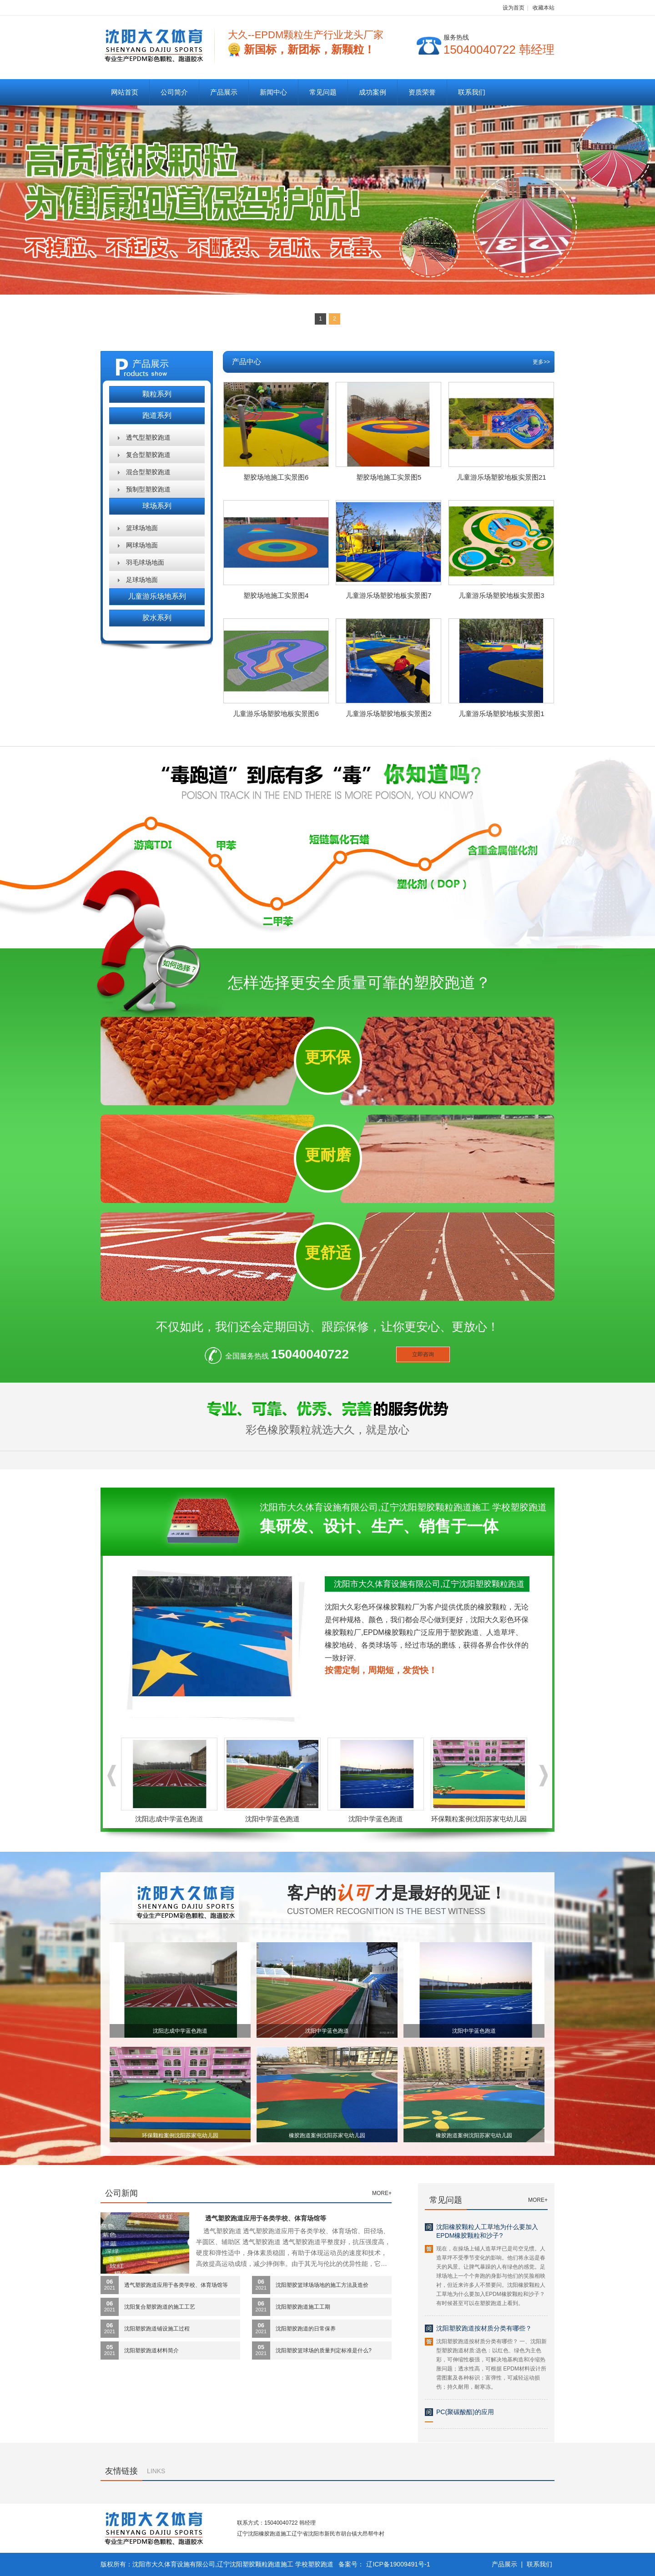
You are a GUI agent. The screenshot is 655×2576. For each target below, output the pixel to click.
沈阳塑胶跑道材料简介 (151, 2350)
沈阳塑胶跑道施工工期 (303, 2307)
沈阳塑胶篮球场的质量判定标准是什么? (324, 2350)
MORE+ (382, 2193)
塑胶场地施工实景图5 (388, 477)
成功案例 (372, 92)
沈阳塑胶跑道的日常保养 (306, 2328)
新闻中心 (273, 92)
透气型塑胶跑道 (148, 437)
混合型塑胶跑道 (148, 472)
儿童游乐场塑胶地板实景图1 (501, 713)
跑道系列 (156, 415)
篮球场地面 (142, 527)
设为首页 (513, 8)
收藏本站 (543, 8)
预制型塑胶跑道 (148, 489)
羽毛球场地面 (145, 562)
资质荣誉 (422, 92)
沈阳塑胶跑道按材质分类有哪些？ (484, 2328)
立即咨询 (423, 1354)
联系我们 (471, 92)
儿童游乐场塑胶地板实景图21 (501, 477)
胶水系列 (156, 617)
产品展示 (223, 92)
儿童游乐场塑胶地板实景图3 (501, 595)
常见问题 (323, 92)
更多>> (541, 362)
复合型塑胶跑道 (148, 454)
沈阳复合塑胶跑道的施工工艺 (159, 2307)
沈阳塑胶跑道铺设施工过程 (157, 2328)
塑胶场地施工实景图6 (275, 477)
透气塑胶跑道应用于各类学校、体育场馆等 (265, 2218)
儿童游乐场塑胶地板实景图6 (275, 713)
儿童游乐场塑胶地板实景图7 (388, 595)
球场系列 (156, 506)
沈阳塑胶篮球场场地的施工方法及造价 (322, 2285)
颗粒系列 (156, 394)
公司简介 (174, 92)
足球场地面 (142, 579)
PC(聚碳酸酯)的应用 (465, 2412)
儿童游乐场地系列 (157, 596)
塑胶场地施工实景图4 (275, 595)
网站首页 (124, 92)
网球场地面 (142, 545)
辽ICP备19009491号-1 (398, 2564)
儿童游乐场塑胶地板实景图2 (388, 713)
